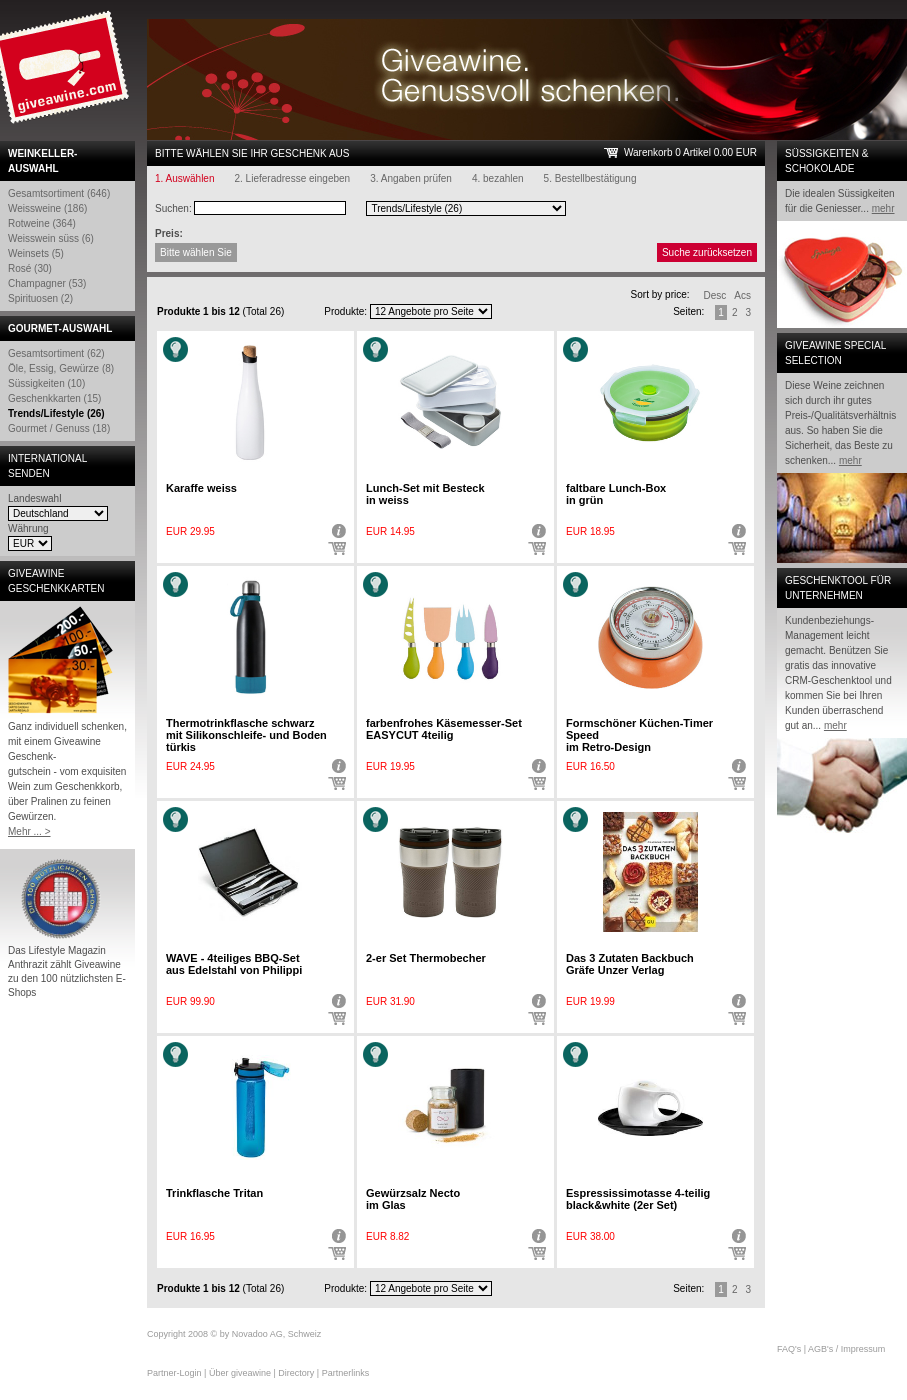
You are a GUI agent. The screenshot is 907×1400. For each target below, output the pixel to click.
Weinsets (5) (36, 253)
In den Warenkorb (337, 549)
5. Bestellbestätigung (590, 178)
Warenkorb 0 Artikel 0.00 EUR (690, 152)
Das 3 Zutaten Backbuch (630, 964)
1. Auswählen (185, 178)
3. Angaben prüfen (411, 178)
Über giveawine (240, 1373)
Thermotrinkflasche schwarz (246, 735)
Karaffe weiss (201, 488)
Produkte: (345, 311)
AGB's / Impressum (846, 1349)
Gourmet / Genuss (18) (59, 428)
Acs (742, 295)
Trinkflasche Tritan (214, 1193)
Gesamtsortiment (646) (59, 193)
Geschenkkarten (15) (54, 398)
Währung (28, 528)
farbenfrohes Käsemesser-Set (444, 729)
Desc (715, 295)
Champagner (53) (47, 283)
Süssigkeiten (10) (46, 383)
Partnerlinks (346, 1373)
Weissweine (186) (47, 208)
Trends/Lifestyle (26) (56, 413)
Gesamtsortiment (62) (56, 353)
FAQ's (789, 1349)
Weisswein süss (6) (51, 238)
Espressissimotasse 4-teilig (638, 1199)
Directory (296, 1373)
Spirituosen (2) (40, 298)
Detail (337, 531)
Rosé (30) (30, 268)
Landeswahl (34, 498)
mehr (883, 208)
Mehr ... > (29, 831)
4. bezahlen (498, 178)
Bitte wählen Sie (196, 252)
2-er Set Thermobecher (426, 958)
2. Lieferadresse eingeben (293, 178)
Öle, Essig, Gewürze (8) (61, 368)
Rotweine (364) (42, 223)
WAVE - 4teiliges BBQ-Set (234, 964)
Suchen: (173, 208)
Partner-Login (174, 1373)
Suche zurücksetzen (707, 252)
